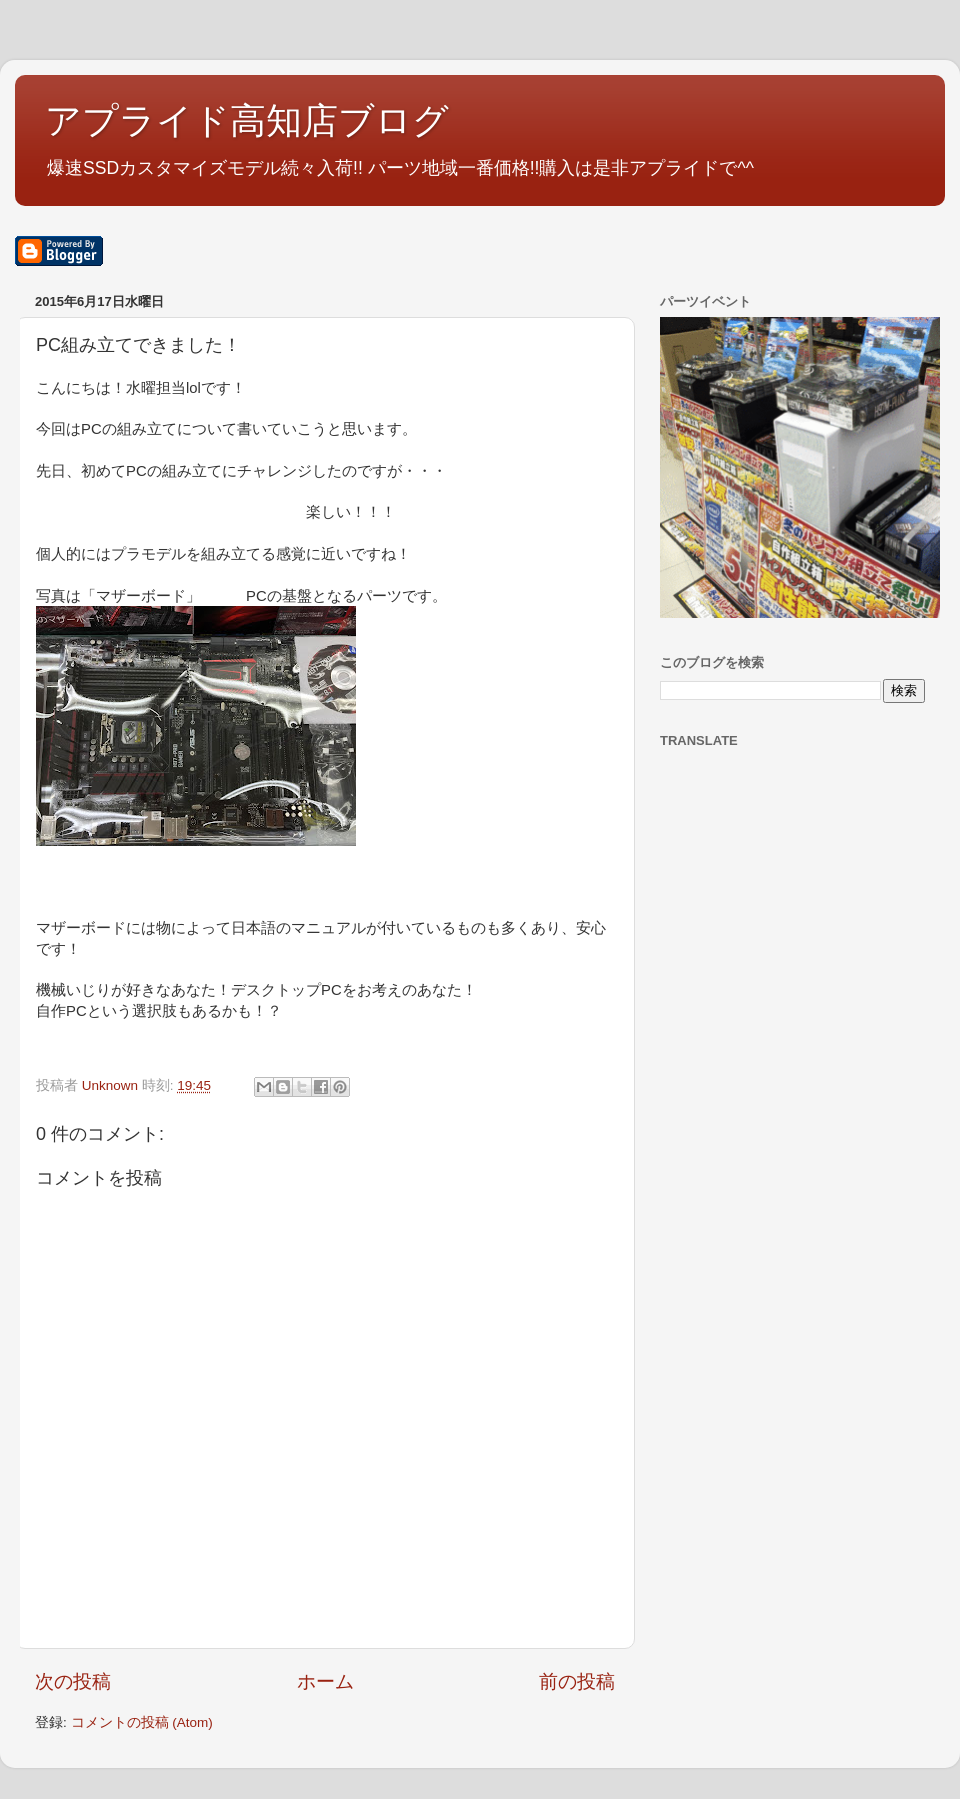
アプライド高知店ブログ (247, 120)
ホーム (325, 1681)
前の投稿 (577, 1681)
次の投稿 (73, 1681)
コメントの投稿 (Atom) (142, 1722)
